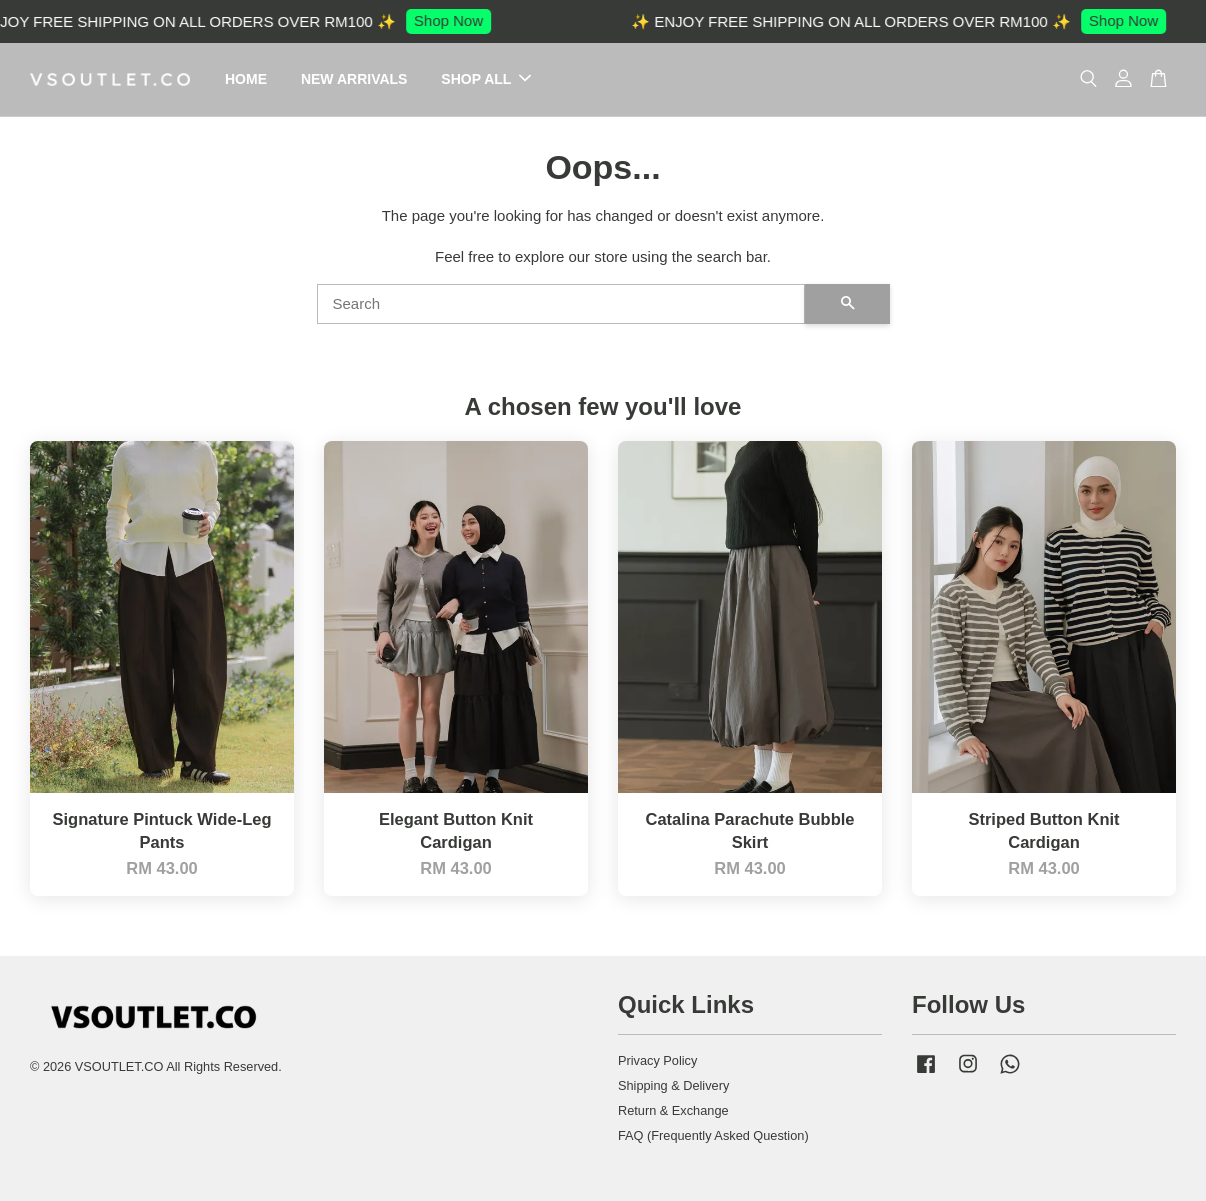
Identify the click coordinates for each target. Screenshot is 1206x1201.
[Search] (561, 304)
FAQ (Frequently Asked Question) (713, 1135)
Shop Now (454, 20)
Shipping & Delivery (673, 1085)
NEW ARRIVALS (354, 79)
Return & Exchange (673, 1110)
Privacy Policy (657, 1060)
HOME (246, 79)
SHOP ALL (486, 79)
